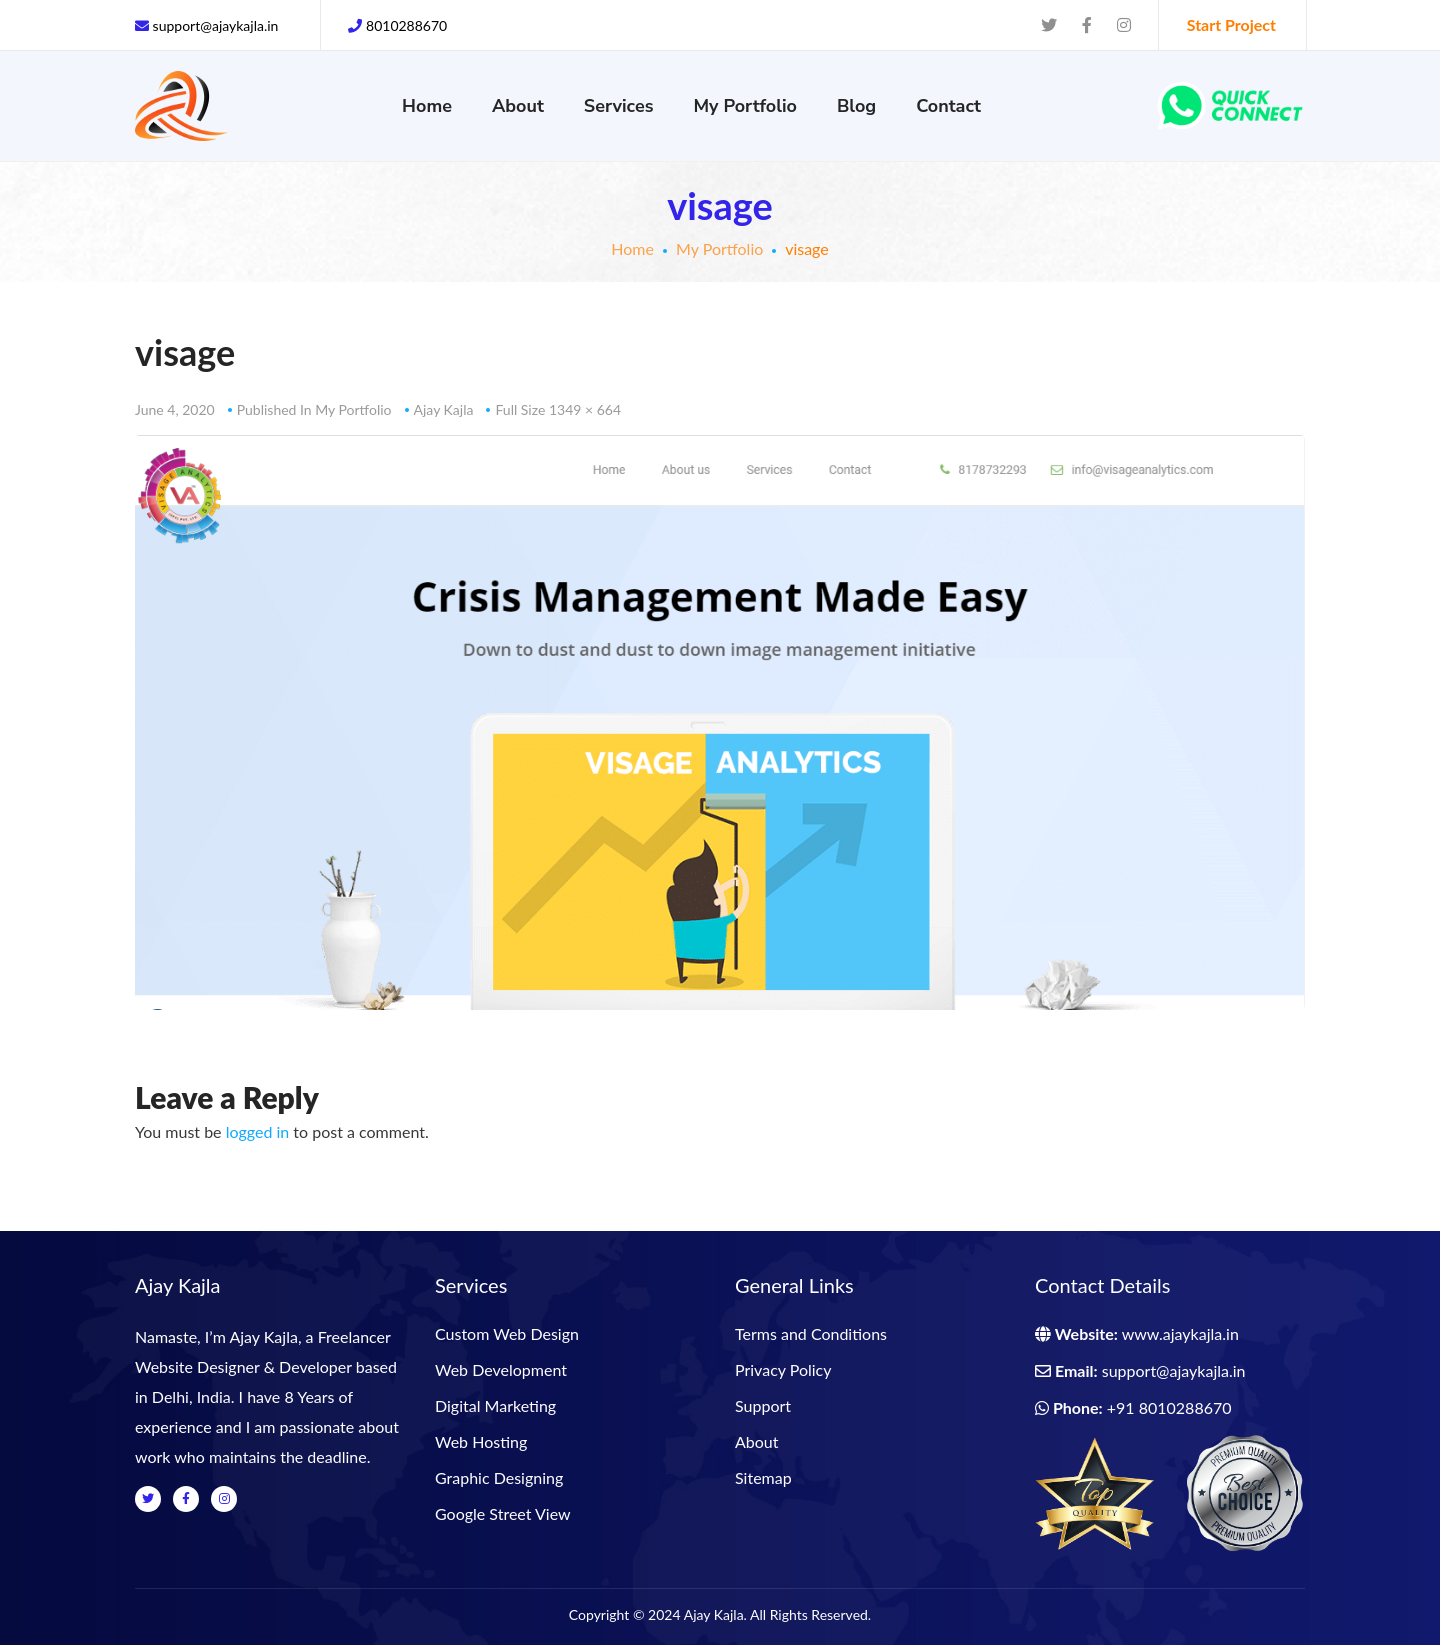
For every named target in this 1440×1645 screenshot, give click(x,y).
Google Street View (503, 1513)
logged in (258, 1131)
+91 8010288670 (1169, 1407)
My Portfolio (719, 248)
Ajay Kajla (444, 409)
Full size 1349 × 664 (558, 409)
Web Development (501, 1369)
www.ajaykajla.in (1180, 1333)
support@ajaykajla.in (1174, 1370)
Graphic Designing (499, 1477)
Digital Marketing (495, 1405)
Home (632, 248)
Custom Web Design (507, 1333)
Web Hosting (481, 1441)
